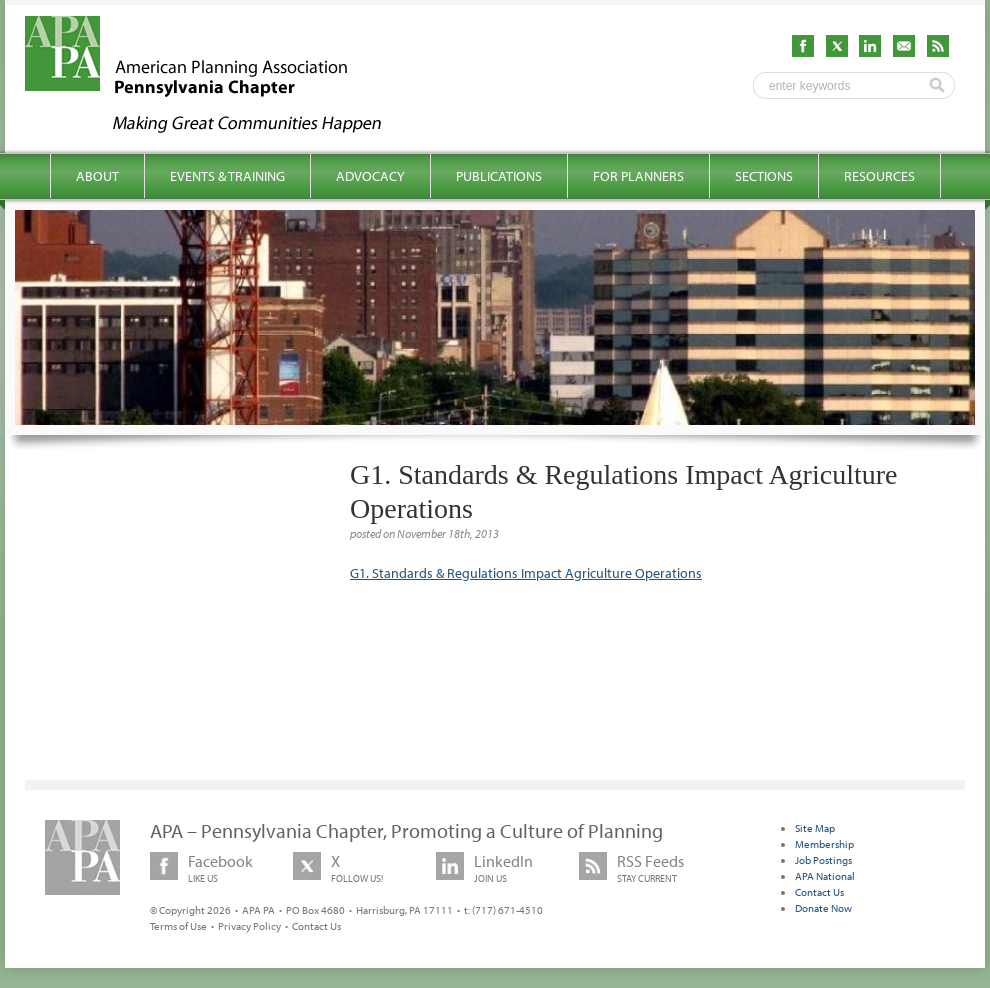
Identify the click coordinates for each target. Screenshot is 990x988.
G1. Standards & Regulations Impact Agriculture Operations (526, 573)
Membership (824, 844)
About (97, 176)
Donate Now (823, 908)
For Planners (638, 176)
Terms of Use (178, 926)
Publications (499, 176)
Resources (879, 176)
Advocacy (370, 176)
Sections (764, 176)
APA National (825, 876)
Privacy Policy (249, 926)
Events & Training (227, 176)
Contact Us (316, 926)
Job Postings (823, 860)
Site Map (815, 828)
